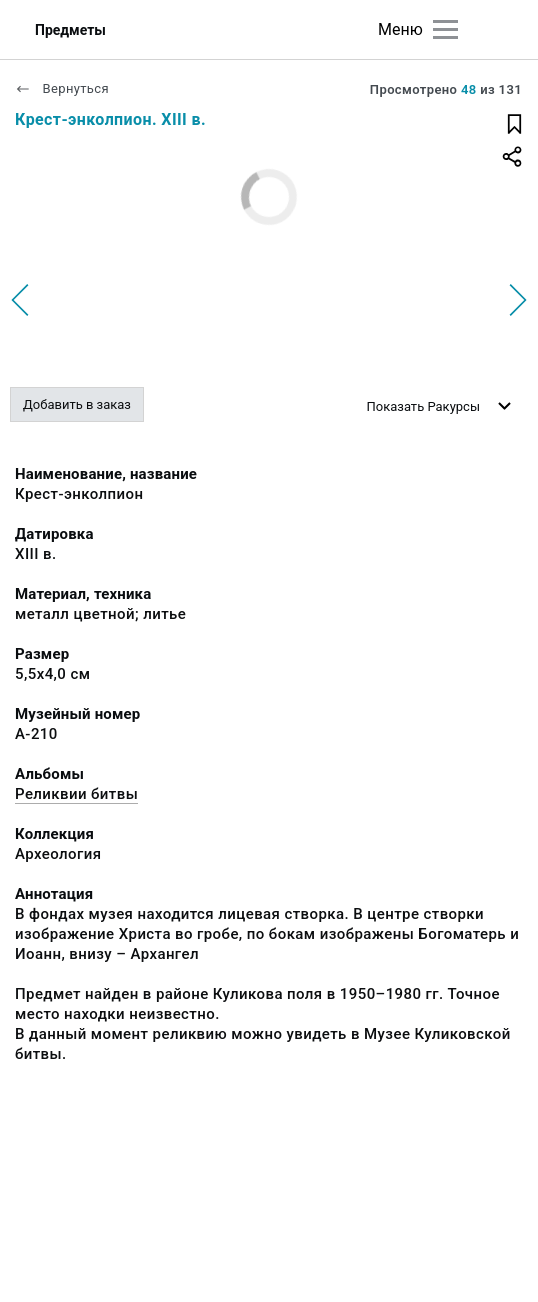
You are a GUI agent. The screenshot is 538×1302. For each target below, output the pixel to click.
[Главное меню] (445, 29)
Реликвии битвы (76, 794)
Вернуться (62, 88)
